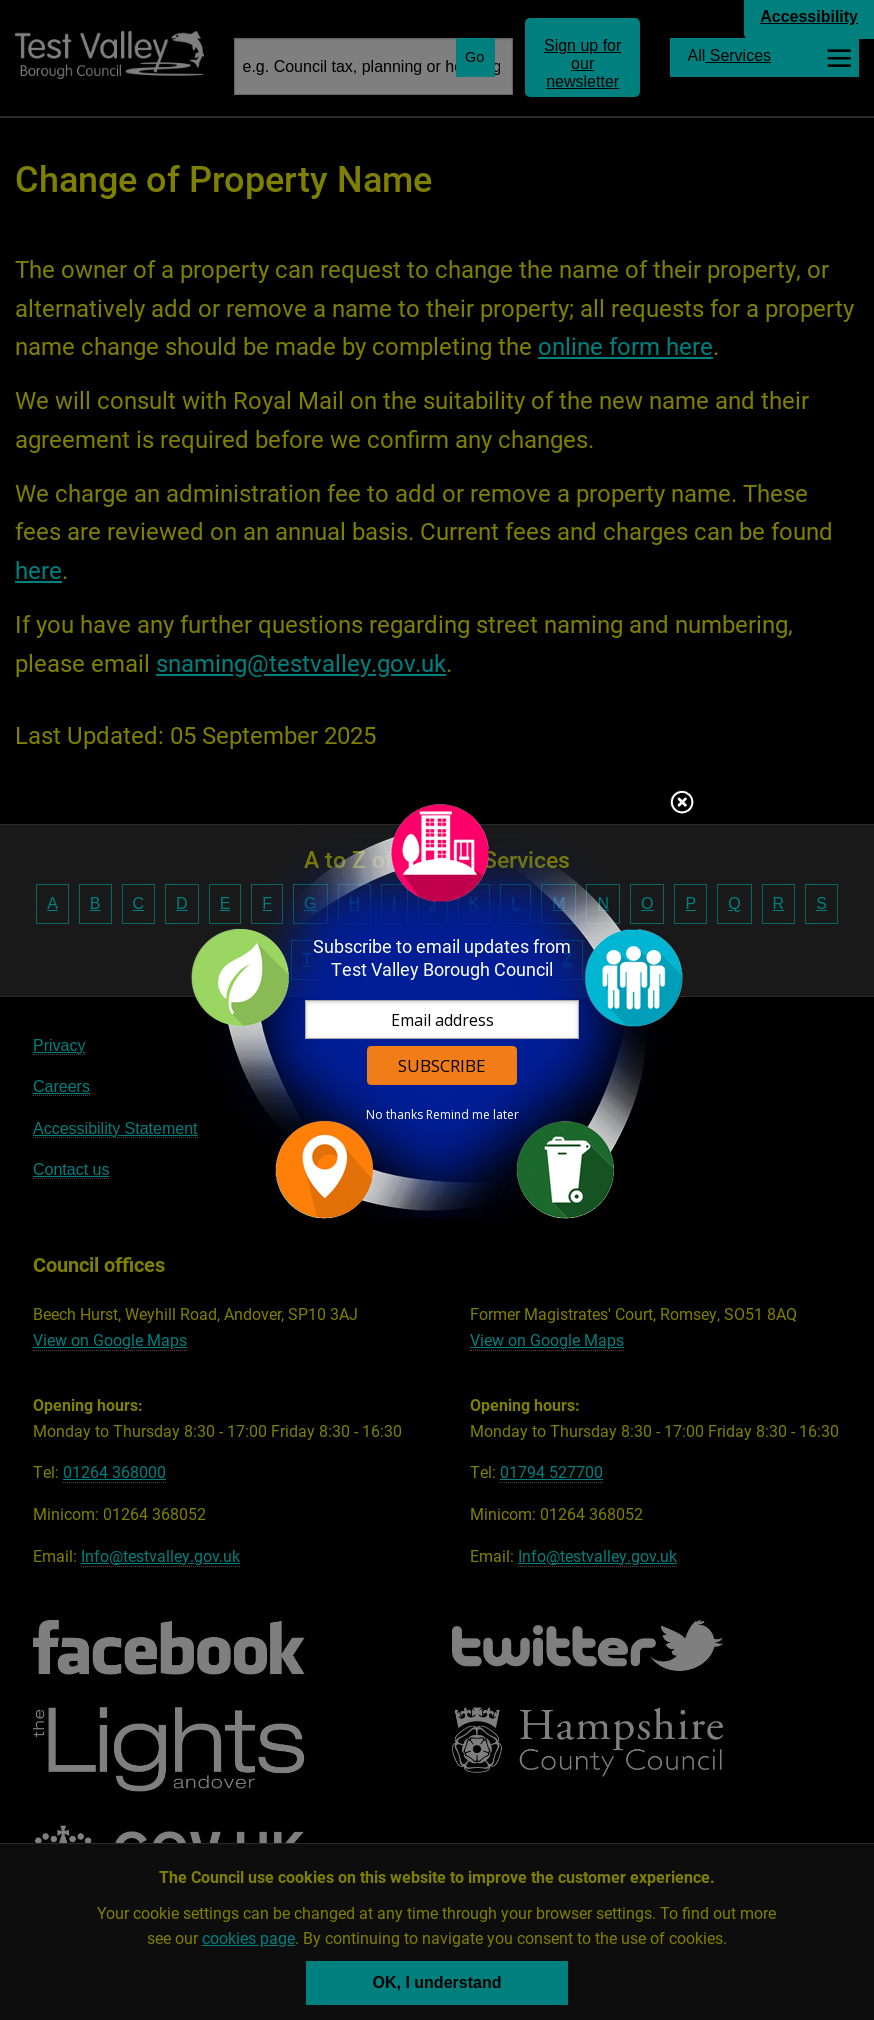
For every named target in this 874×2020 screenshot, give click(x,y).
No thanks (394, 1115)
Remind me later (472, 1115)
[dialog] (437, 1010)
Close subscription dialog (682, 804)
